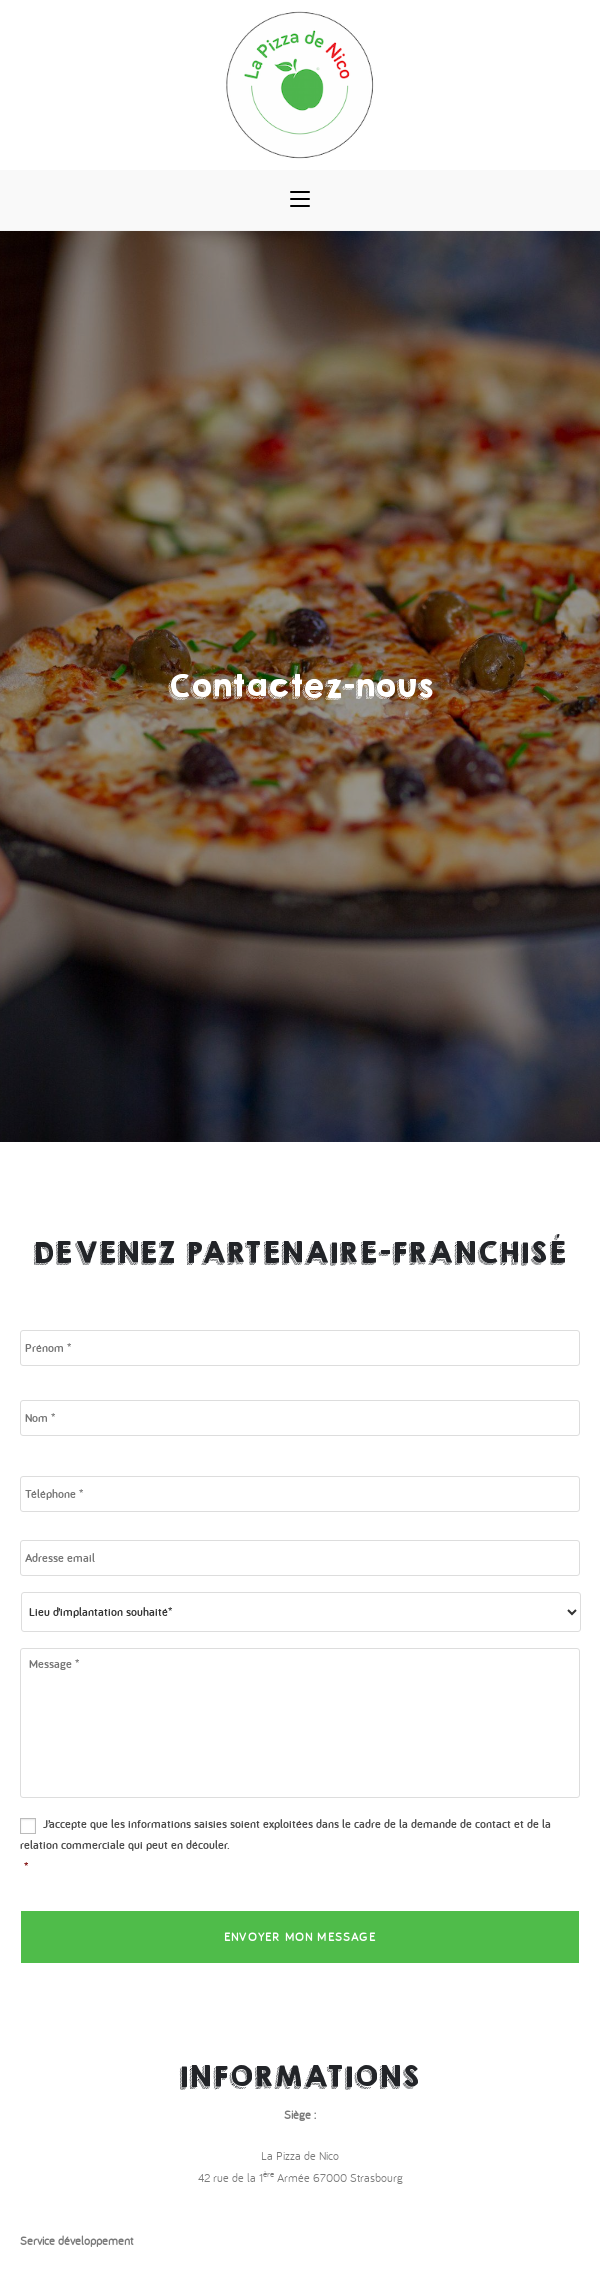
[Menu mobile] (300, 200)
